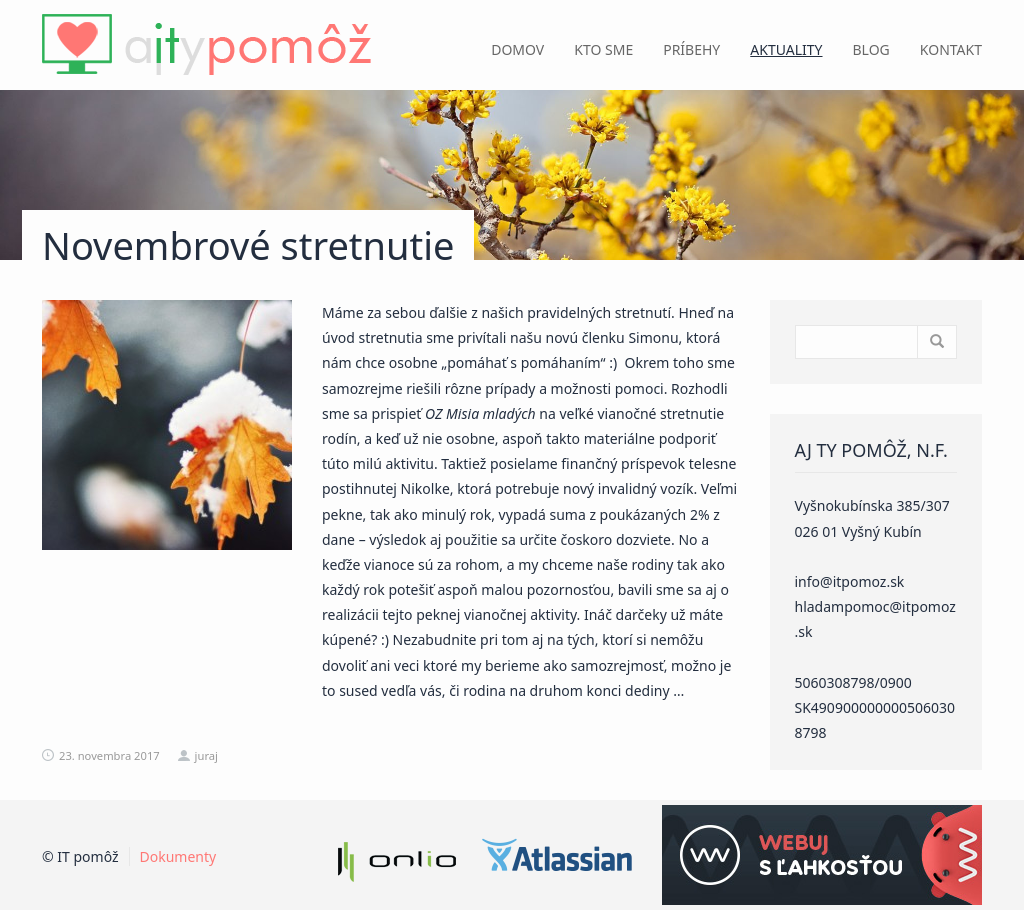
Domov (517, 49)
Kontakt (951, 49)
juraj (206, 755)
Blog (871, 49)
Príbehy (691, 49)
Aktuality (786, 49)
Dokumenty (178, 856)
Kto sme (603, 49)
